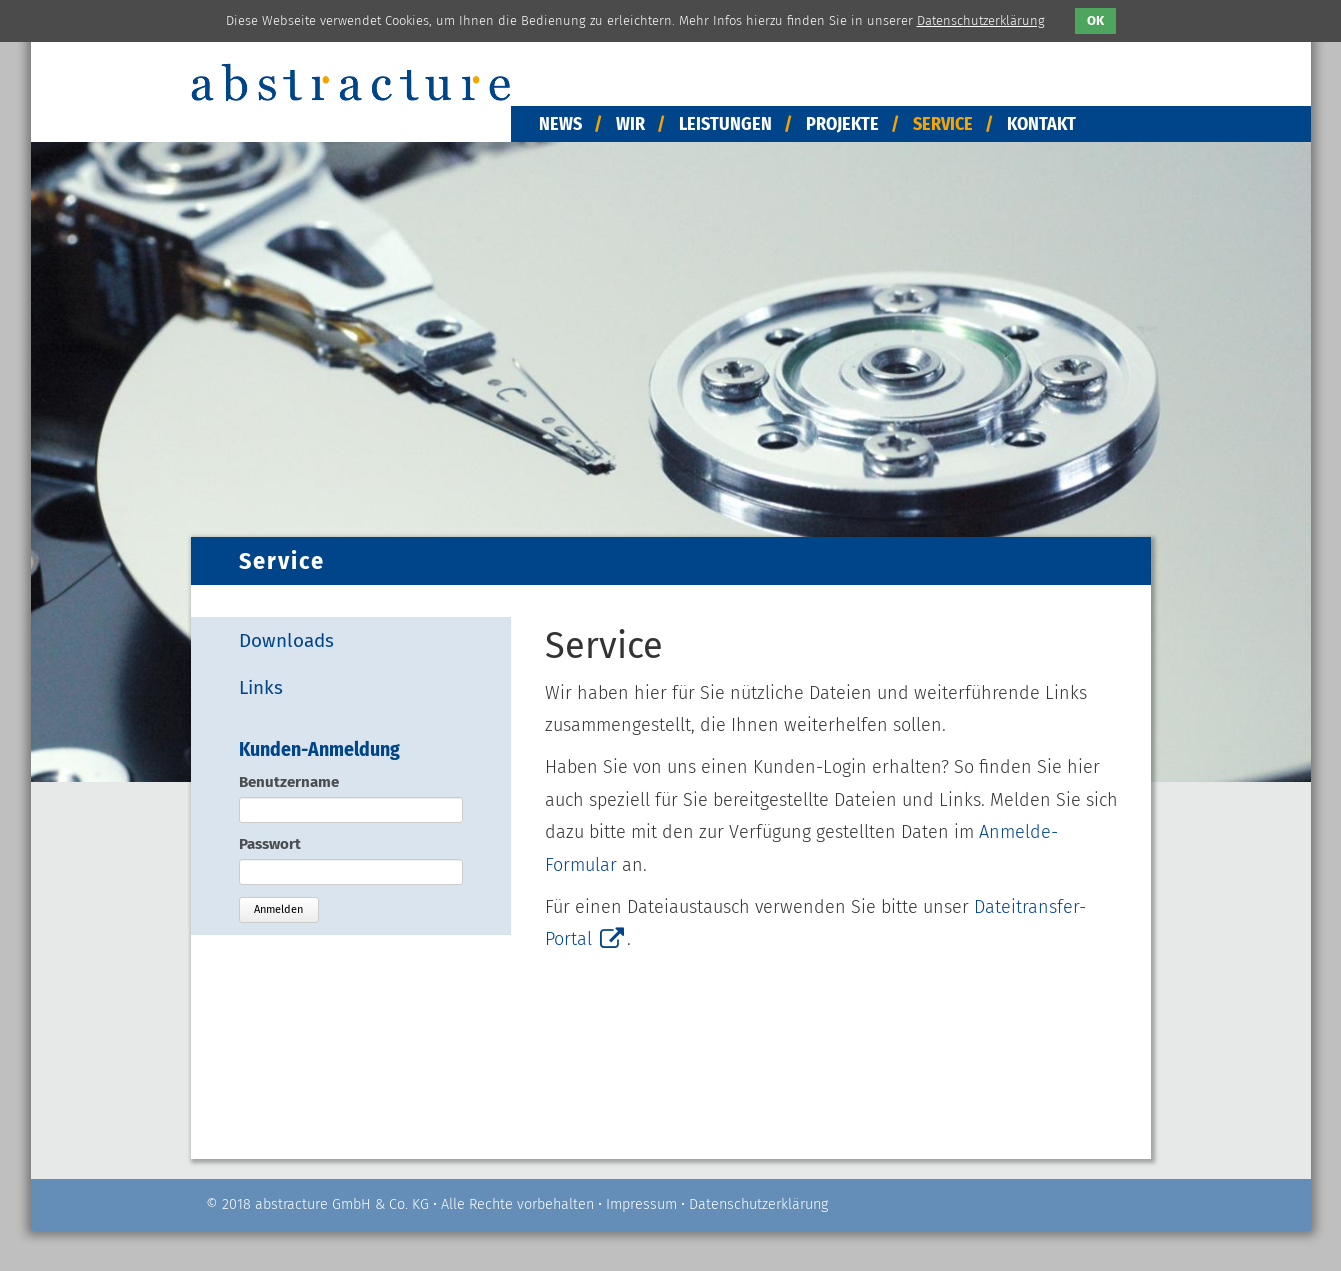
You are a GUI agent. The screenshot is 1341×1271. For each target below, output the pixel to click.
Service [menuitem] (943, 124)
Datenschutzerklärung (758, 1204)
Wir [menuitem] (630, 124)
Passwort (270, 844)
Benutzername (289, 782)
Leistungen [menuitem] (725, 124)
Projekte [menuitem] (842, 124)
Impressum (641, 1204)
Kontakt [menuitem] (1041, 124)
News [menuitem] (560, 124)
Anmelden (278, 909)
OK (1095, 20)
